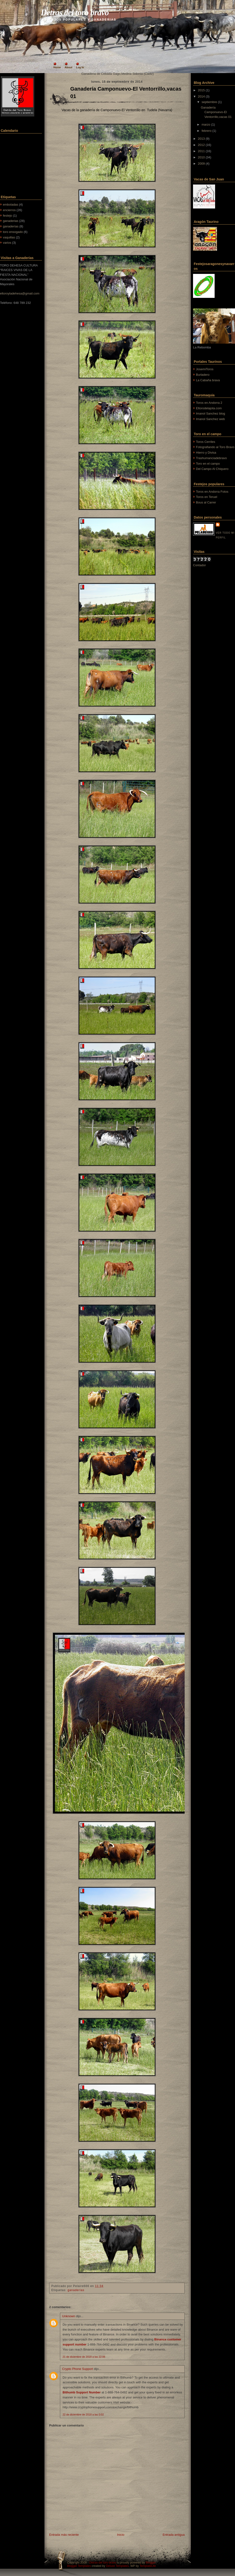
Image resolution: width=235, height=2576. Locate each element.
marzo (206, 124)
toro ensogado (13, 232)
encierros (9, 210)
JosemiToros (204, 369)
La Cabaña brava (208, 380)
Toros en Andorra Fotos (212, 491)
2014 (201, 96)
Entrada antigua (174, 2534)
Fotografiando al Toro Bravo (215, 447)
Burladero (202, 374)
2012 (201, 145)
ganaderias (10, 221)
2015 (201, 90)
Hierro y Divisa (206, 452)
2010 (201, 157)
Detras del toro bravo (75, 12)
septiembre (209, 102)
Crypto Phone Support (78, 2369)
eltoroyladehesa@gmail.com (19, 293)
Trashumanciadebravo (211, 458)
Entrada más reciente (64, 2534)
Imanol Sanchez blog (210, 413)
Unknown (68, 2316)
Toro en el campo (208, 463)
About (68, 67)
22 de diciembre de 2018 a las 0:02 (83, 2414)
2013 (201, 138)
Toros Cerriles (205, 442)
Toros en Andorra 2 (209, 402)
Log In (80, 67)
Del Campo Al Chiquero (212, 469)
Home (57, 67)
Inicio (120, 2534)
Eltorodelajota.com (209, 408)
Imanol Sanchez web (210, 419)
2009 (201, 163)
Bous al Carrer (206, 502)
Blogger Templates (79, 2566)
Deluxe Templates (117, 2566)
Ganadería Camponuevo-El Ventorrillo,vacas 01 (125, 92)
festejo (7, 215)
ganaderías (10, 226)
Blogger (151, 2562)
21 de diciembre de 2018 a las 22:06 (84, 2356)
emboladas (10, 204)
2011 (201, 151)
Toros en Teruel (206, 497)
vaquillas (9, 237)
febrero (207, 131)
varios (7, 242)
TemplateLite (148, 2566)
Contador (199, 565)
